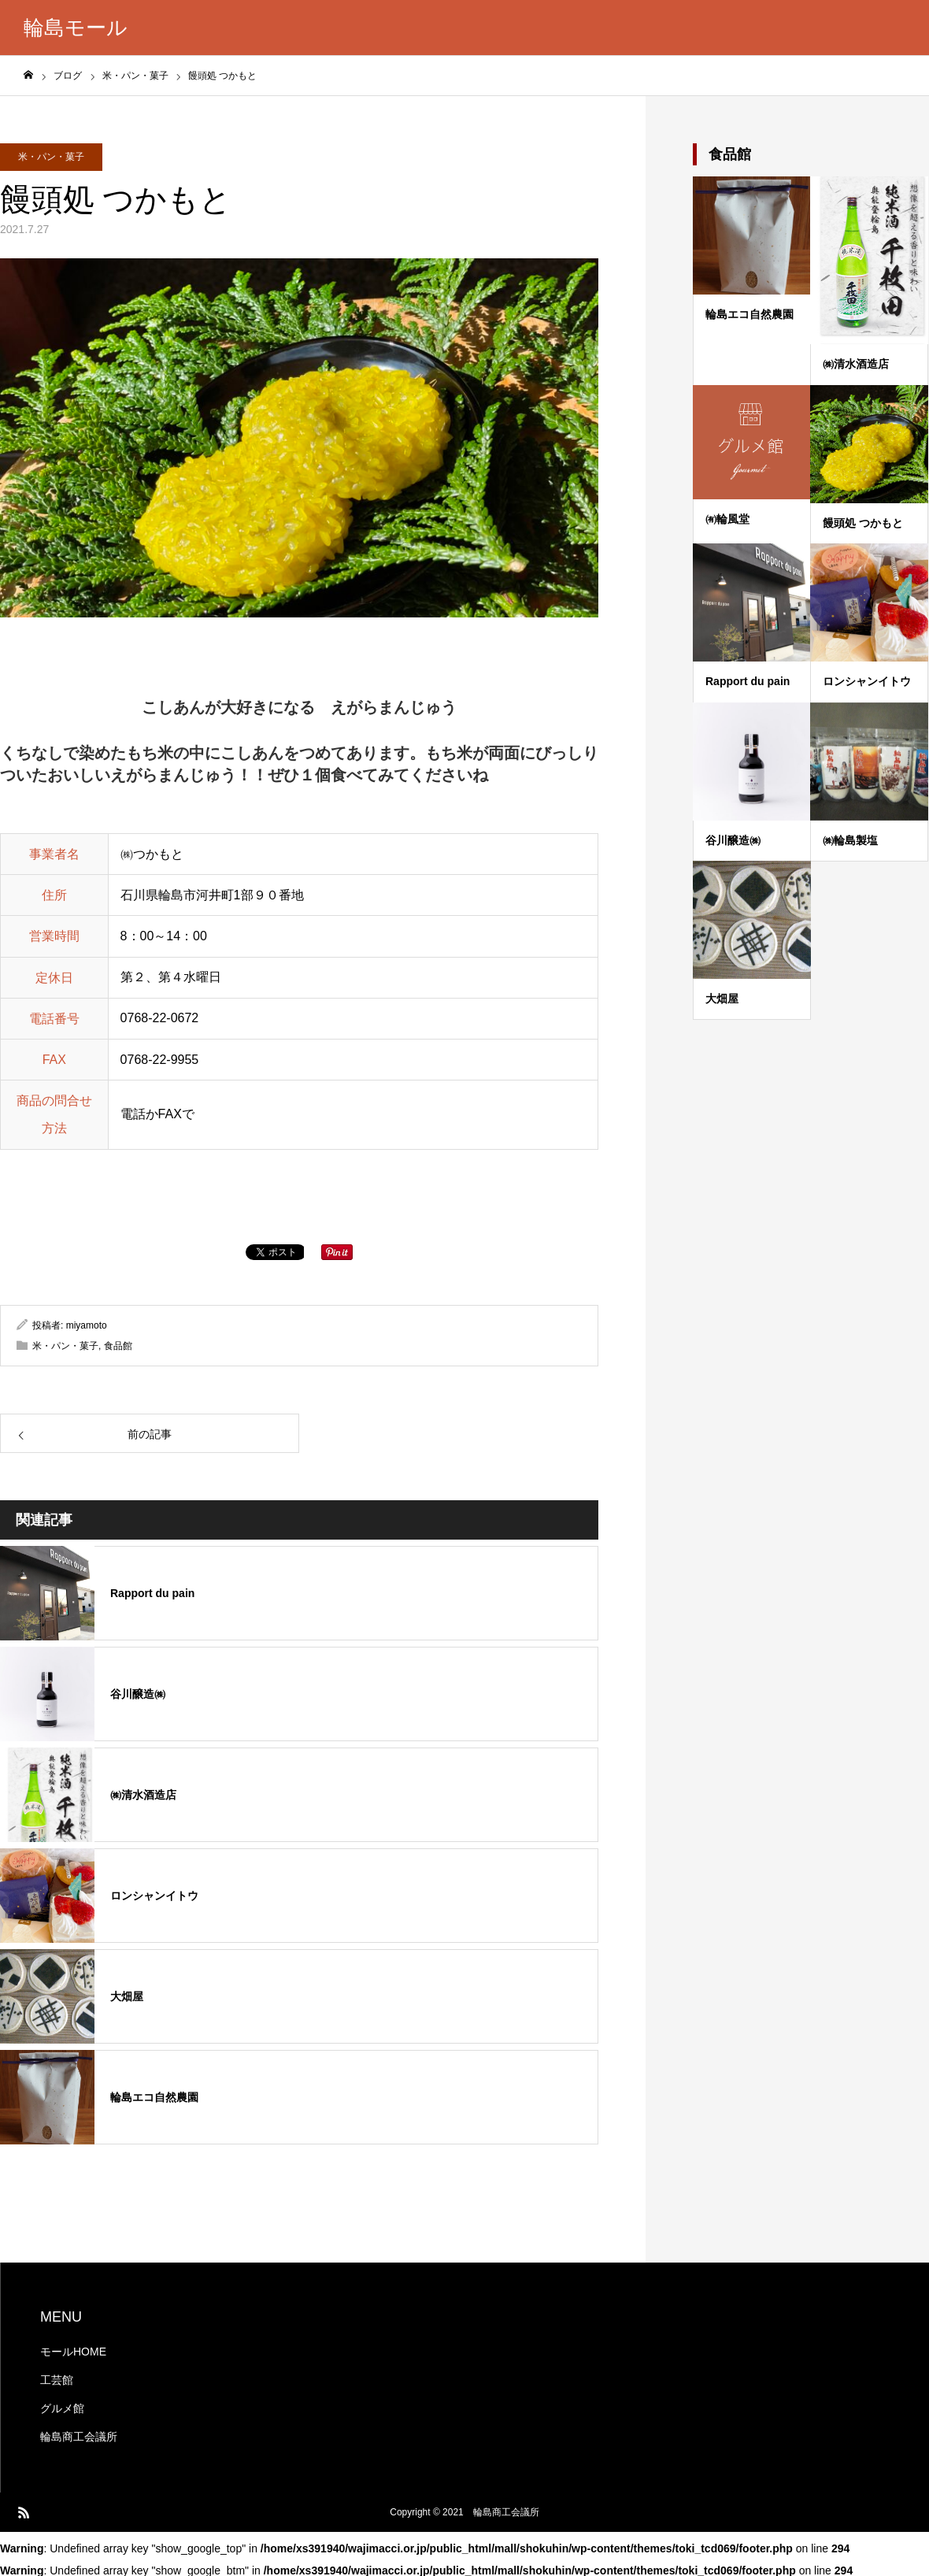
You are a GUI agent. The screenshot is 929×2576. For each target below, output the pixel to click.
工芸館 (56, 2380)
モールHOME (73, 2351)
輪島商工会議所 (78, 2436)
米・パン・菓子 (51, 156)
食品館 (118, 1345)
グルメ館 (62, 2408)
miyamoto (86, 1325)
